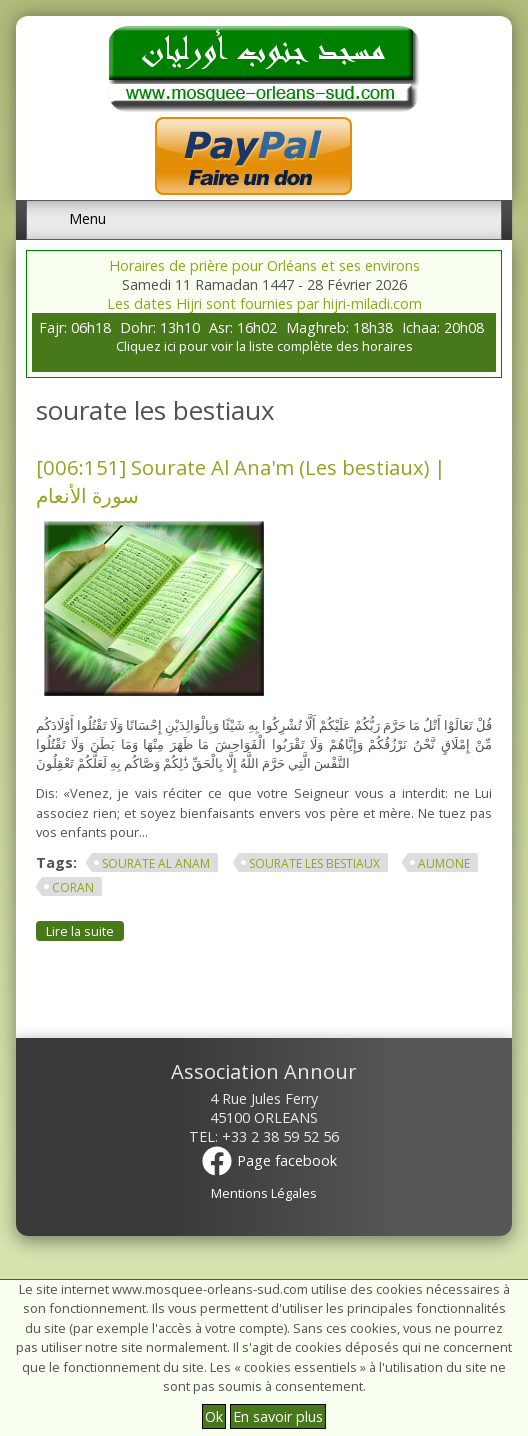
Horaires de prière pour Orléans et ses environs (264, 265)
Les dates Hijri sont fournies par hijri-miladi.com (264, 303)
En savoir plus (278, 1416)
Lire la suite (85, 930)
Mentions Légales (264, 1193)
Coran (73, 887)
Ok (214, 1416)
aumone (444, 863)
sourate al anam (156, 863)
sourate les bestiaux (314, 863)
